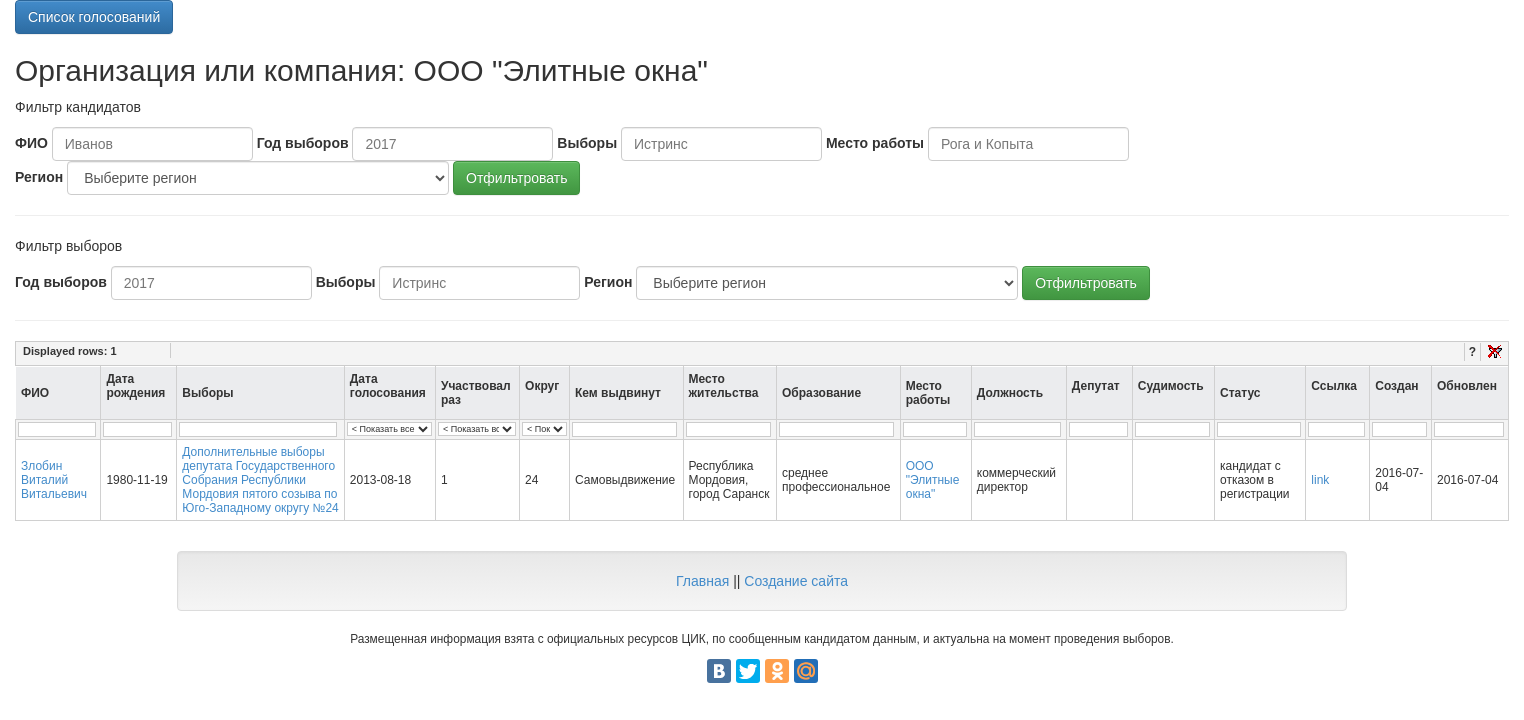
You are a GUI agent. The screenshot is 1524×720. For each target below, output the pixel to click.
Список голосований (94, 17)
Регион (39, 177)
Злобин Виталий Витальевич (54, 480)
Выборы (587, 143)
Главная (702, 581)
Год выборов (303, 143)
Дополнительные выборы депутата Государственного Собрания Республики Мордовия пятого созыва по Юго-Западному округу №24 (260, 480)
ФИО (31, 143)
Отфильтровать (516, 178)
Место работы (875, 143)
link (1320, 480)
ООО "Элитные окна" (933, 480)
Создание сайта (796, 581)
